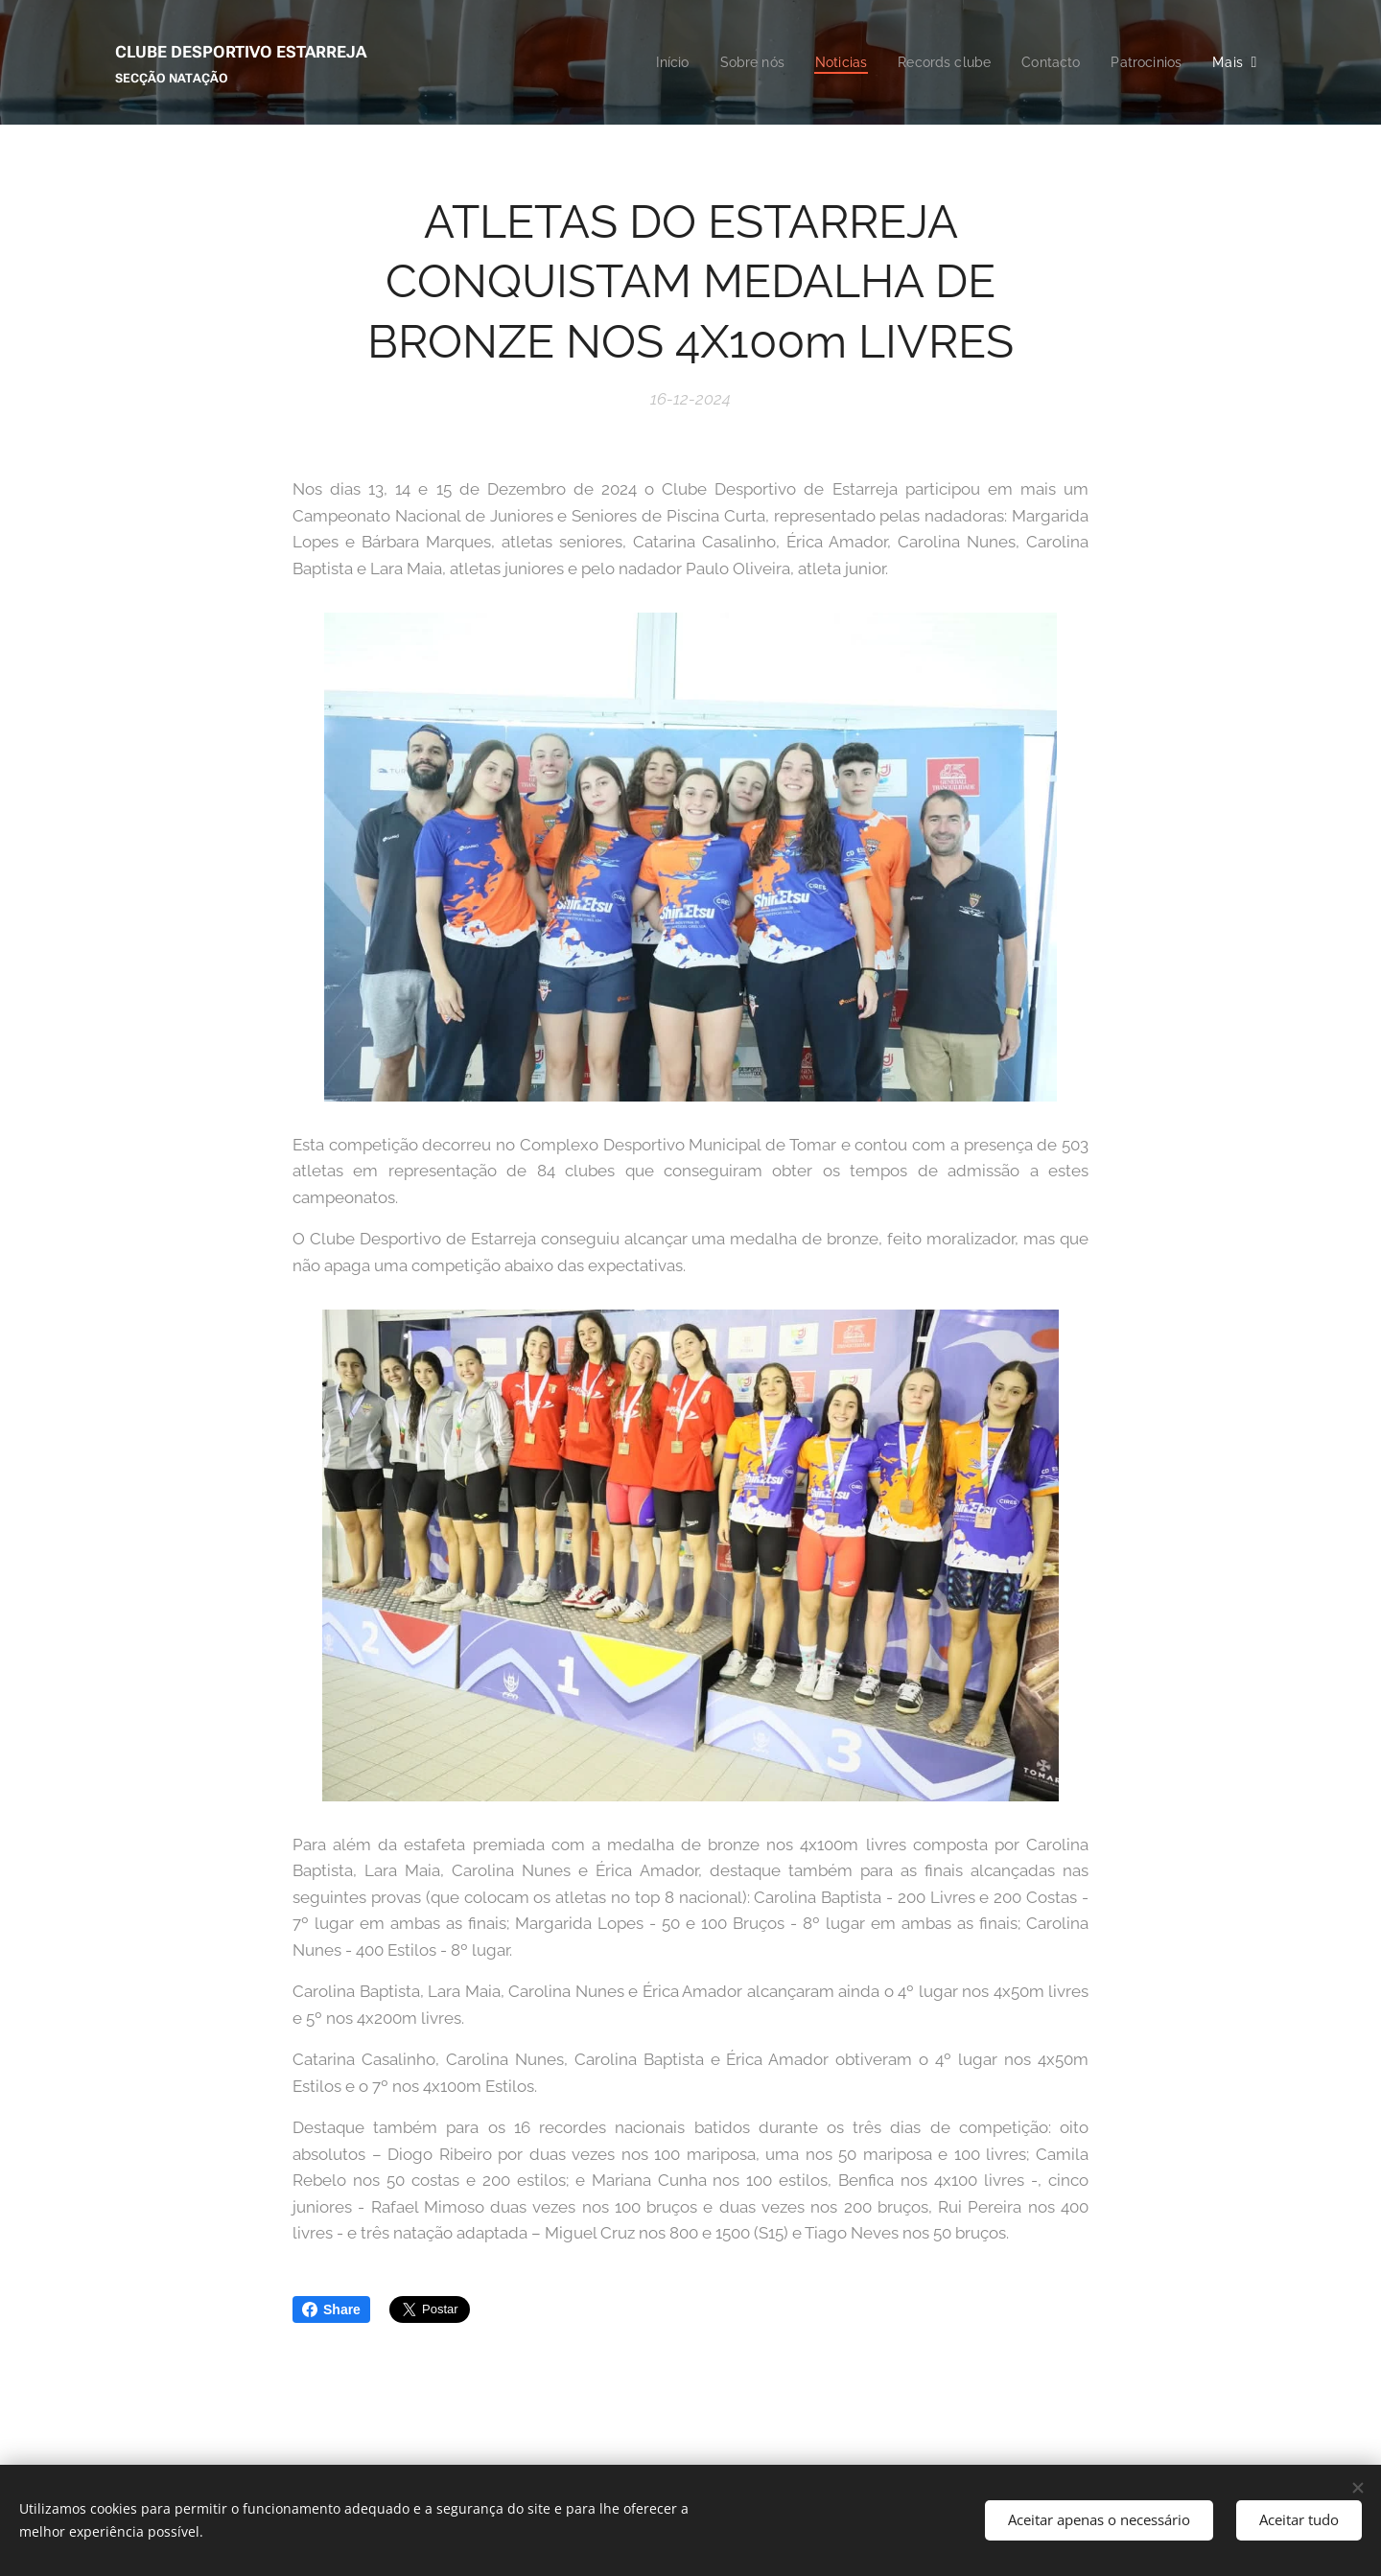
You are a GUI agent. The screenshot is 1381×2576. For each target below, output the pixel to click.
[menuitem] (650, 62)
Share (331, 2309)
